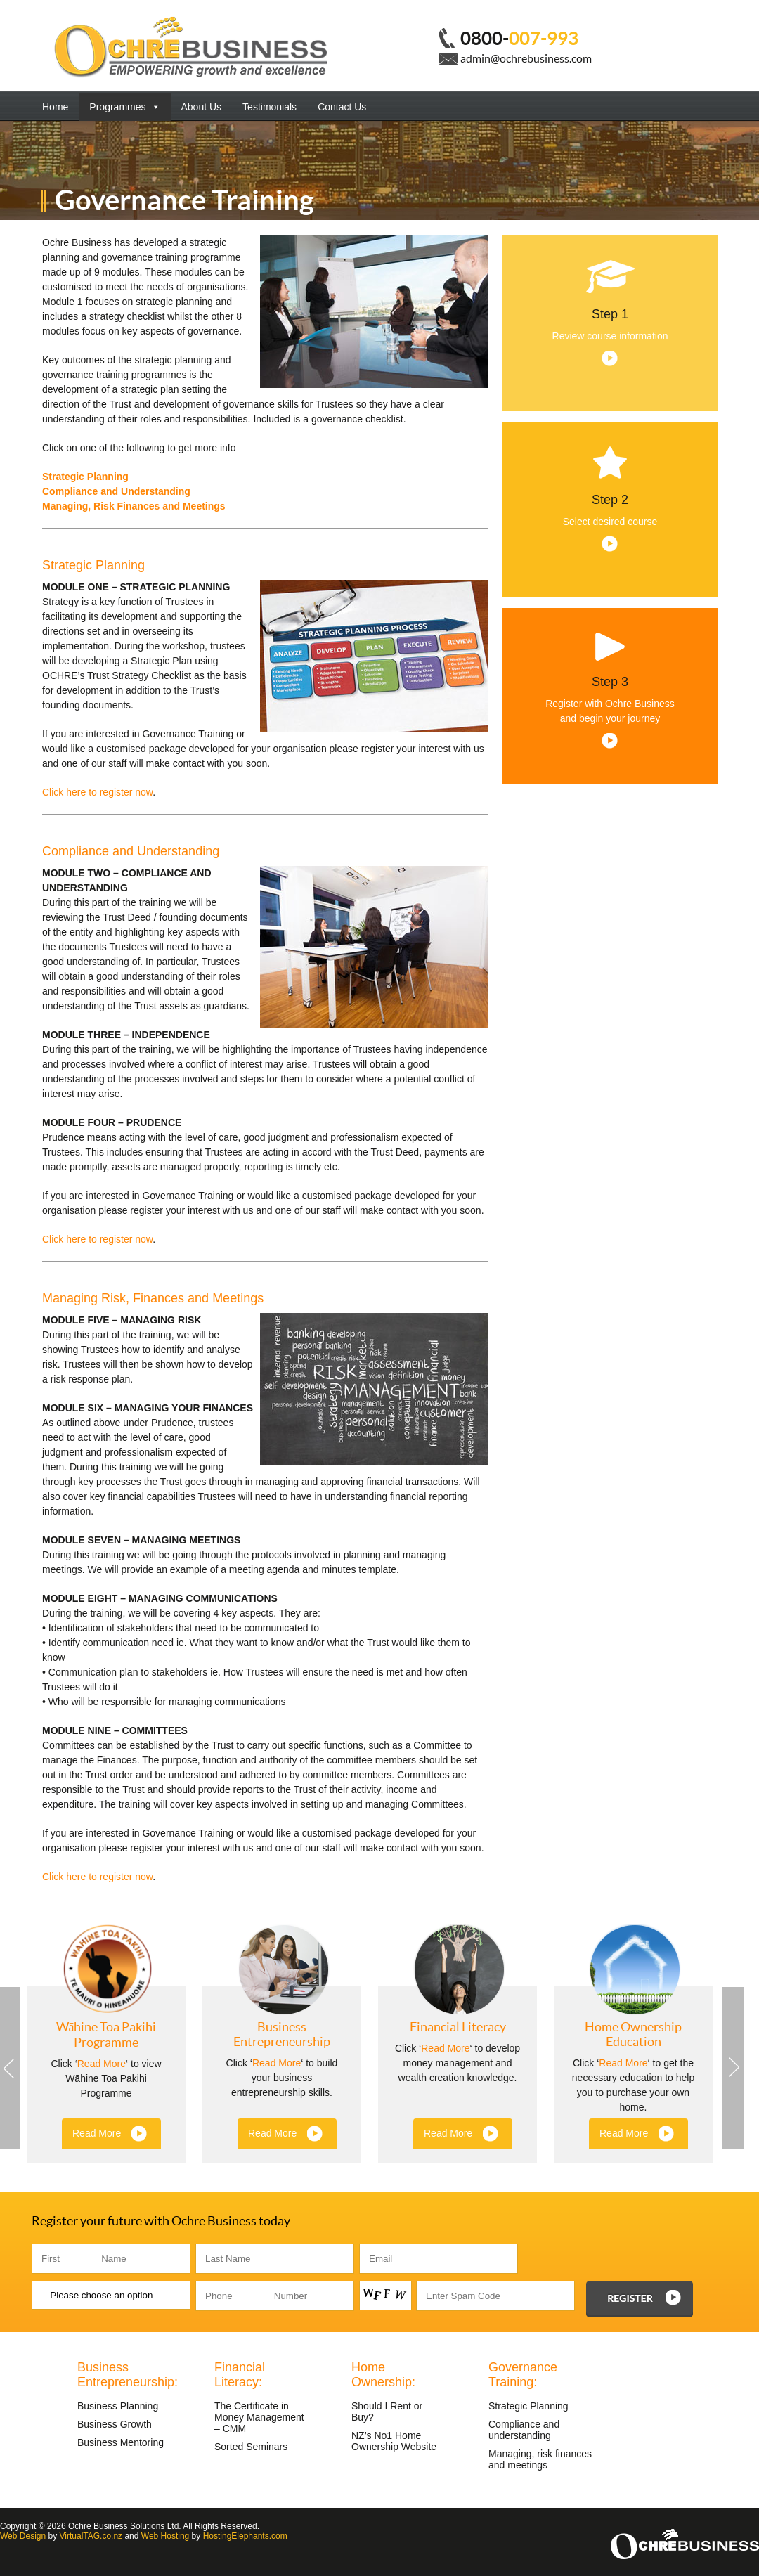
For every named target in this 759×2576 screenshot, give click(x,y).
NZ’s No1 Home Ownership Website (393, 2441)
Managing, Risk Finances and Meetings (134, 506)
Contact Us (342, 106)
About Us (201, 106)
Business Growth (114, 2424)
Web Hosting (165, 2536)
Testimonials (269, 106)
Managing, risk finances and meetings (540, 2459)
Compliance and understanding (523, 2430)
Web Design (23, 2536)
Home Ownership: (383, 2374)
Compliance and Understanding (116, 491)
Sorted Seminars (250, 2446)
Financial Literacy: (239, 2374)
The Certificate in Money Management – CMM (259, 2417)
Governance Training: (522, 2374)
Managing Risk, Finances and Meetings (153, 1298)
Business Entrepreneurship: (127, 2374)
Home (55, 106)
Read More (101, 2063)
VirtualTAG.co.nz (91, 2536)
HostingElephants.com (245, 2536)
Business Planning (117, 2406)
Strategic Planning (85, 476)
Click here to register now (97, 792)
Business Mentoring (120, 2442)
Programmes (124, 106)
